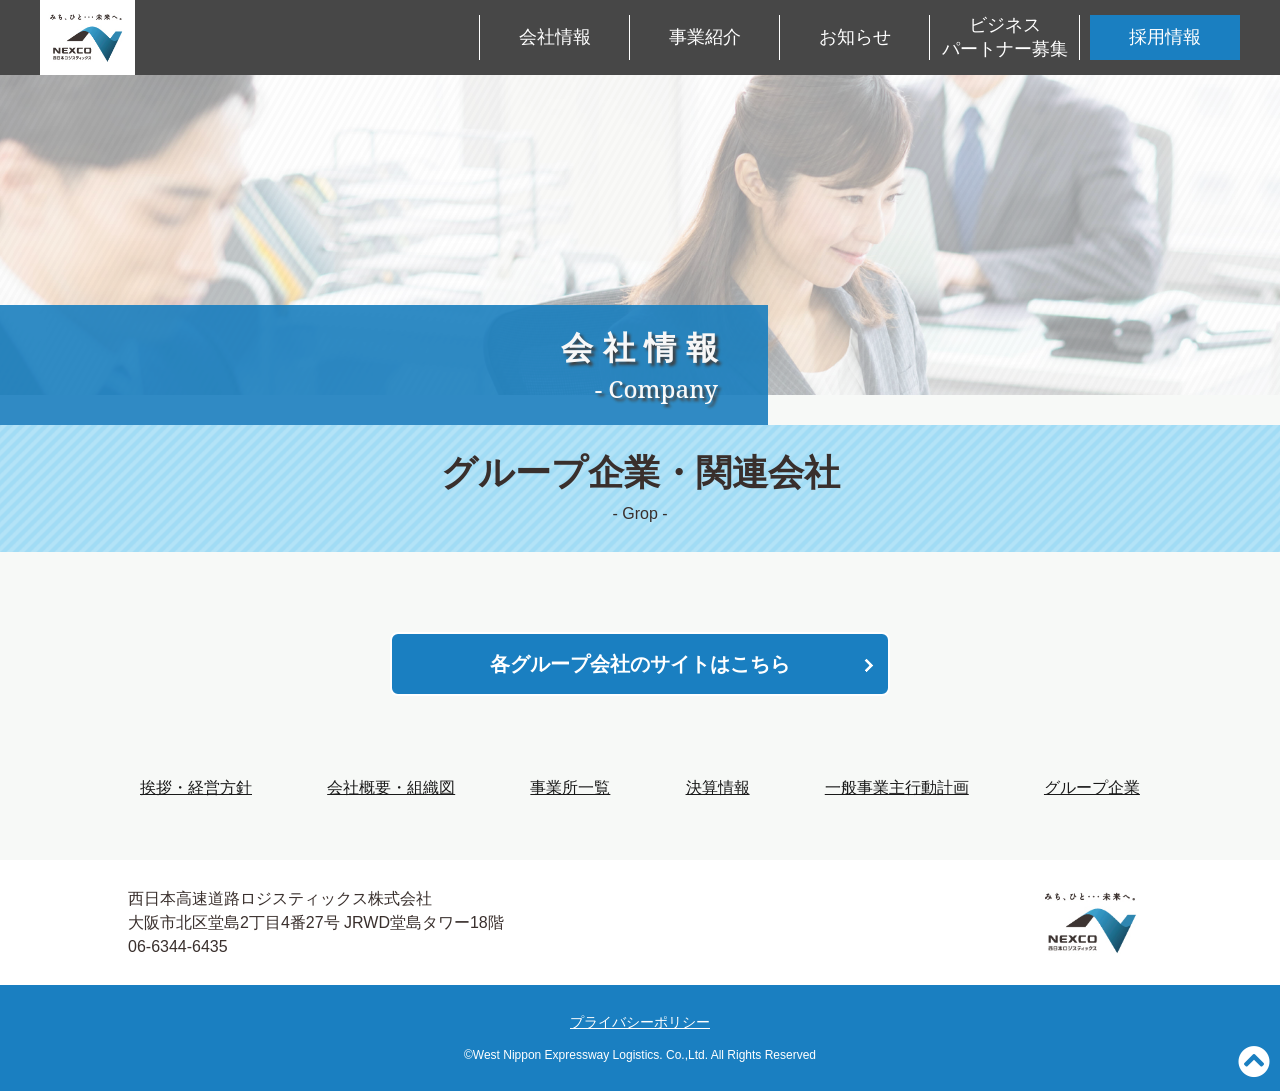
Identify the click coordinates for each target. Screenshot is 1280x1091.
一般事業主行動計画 (897, 787)
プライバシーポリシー (640, 1022)
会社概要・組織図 (391, 787)
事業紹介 (705, 37)
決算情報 (718, 787)
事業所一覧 (570, 787)
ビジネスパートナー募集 (1005, 36)
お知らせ (855, 37)
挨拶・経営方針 (196, 787)
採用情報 (1165, 37)
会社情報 (555, 37)
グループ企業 (1092, 787)
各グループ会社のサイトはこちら (640, 664)
